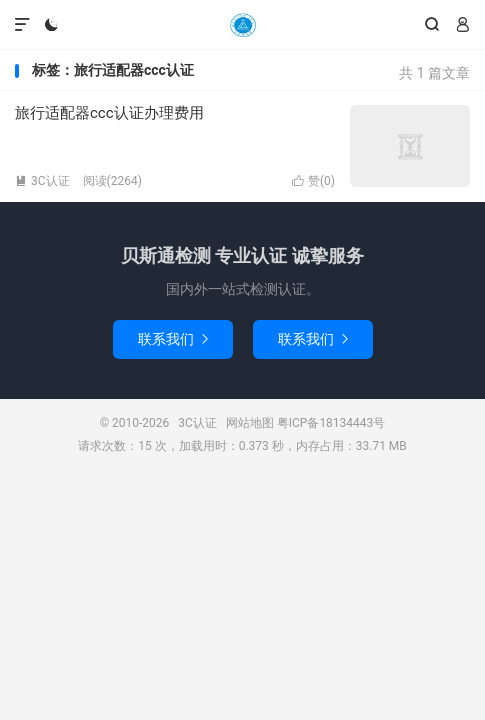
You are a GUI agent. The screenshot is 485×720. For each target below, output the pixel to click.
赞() (313, 181)
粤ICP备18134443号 (331, 423)
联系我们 (173, 339)
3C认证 (242, 25)
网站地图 (250, 423)
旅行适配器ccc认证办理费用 (109, 113)
